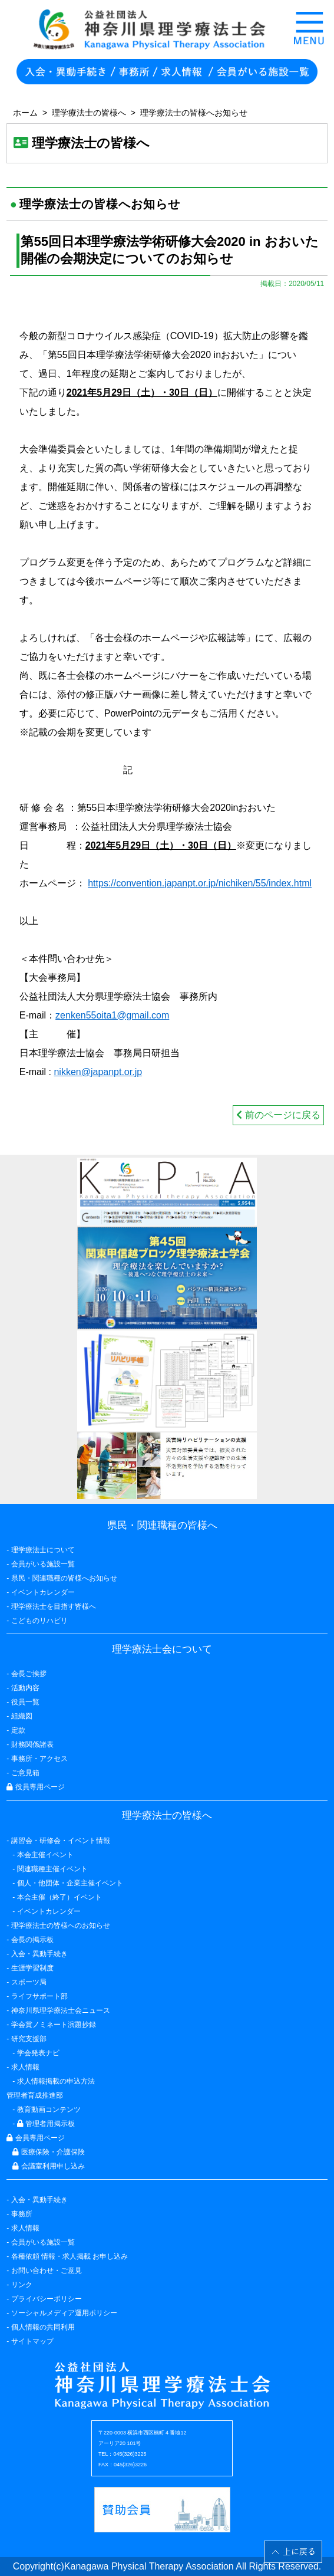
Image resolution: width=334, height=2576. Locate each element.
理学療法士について (43, 1550)
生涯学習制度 (32, 1968)
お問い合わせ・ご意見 (46, 2270)
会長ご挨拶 (29, 1674)
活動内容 (25, 1688)
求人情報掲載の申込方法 (56, 2081)
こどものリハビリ (39, 1620)
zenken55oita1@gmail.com (112, 1015)
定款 (18, 1730)
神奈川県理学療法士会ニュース (60, 2010)
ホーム (25, 112)
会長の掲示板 (32, 1940)
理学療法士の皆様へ (89, 112)
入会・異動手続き (39, 2200)
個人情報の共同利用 (43, 2327)
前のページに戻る (278, 1115)
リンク (21, 2285)
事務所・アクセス (39, 1758)
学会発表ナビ (38, 2053)
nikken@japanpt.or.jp (98, 1072)
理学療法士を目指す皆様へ (53, 1606)
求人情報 (25, 2228)
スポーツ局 (29, 1982)
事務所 (21, 2214)
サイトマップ (32, 2341)
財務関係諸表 (32, 1744)
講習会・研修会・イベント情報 (60, 1840)
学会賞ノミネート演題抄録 (53, 2024)
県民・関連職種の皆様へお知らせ (64, 1578)
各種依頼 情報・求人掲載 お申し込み (69, 2256)
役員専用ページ (35, 1787)
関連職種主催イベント (52, 1869)
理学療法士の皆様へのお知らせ (60, 1925)
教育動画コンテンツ (49, 2109)
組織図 (21, 1716)
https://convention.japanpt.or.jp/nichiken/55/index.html (200, 883)
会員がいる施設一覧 (43, 2242)
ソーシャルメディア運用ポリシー (64, 2313)
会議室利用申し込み (48, 2166)
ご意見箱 (25, 1773)
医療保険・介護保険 (48, 2152)
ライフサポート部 (39, 1996)
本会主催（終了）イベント (59, 1897)
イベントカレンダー (43, 1592)
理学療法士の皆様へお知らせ (193, 112)
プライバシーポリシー (46, 2299)
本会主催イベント (45, 1855)
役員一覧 (25, 1702)
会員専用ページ (35, 2138)
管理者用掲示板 (46, 2124)
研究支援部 (29, 2039)
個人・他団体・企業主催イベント (70, 1883)
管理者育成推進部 (34, 2095)
